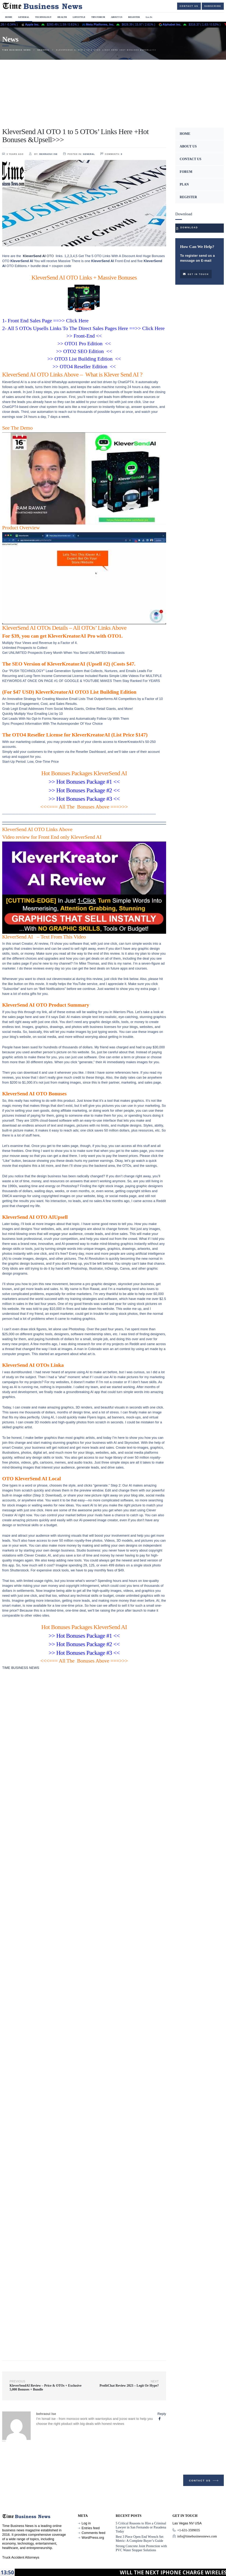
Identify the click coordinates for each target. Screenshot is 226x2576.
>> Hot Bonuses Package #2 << (84, 790)
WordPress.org (93, 2537)
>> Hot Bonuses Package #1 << (84, 781)
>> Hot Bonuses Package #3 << (84, 798)
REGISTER (188, 197)
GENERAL (89, 154)
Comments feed (93, 2533)
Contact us (189, 6)
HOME (185, 134)
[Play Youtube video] (84, 478)
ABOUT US (188, 146)
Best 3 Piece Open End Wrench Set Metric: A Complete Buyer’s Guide (140, 2539)
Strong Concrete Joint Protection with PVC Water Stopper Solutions (141, 2548)
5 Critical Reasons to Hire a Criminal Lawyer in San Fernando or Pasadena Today (141, 2527)
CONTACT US (190, 159)
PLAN (184, 184)
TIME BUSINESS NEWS (20, 1668)
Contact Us (204, 2481)
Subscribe (212, 6)
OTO (38, 256)
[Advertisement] (113, 87)
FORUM (186, 172)
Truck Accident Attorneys (20, 2557)
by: (43, 153)
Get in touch (196, 274)
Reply (161, 2414)
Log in (86, 2523)
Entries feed (91, 2528)
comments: (111, 153)
